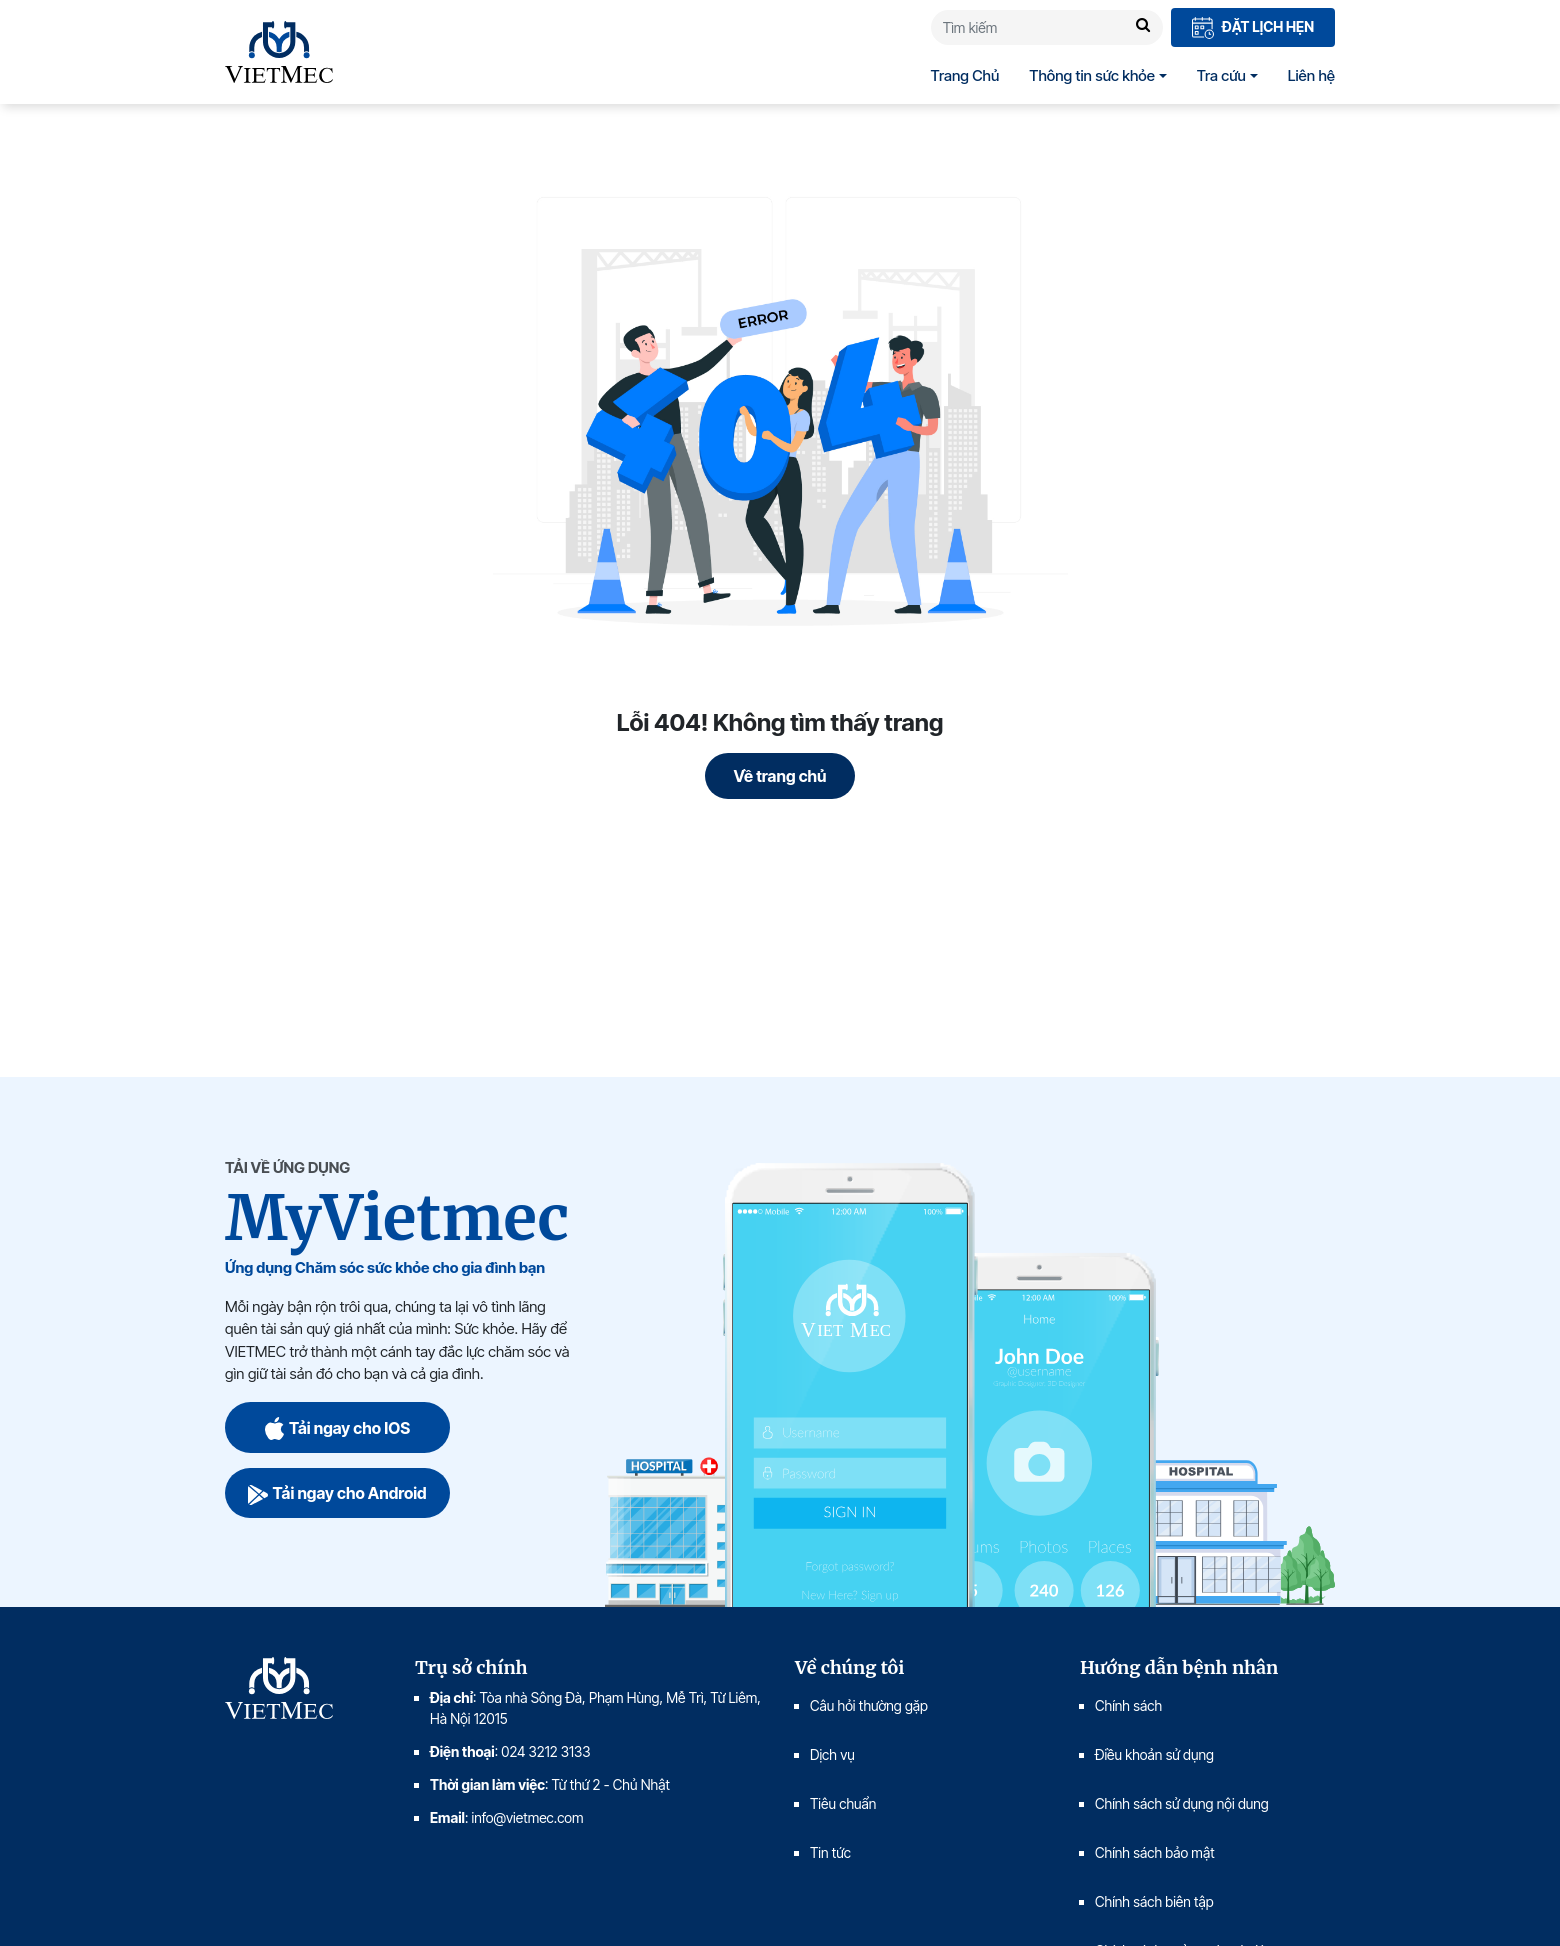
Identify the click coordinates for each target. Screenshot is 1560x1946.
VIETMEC (279, 52)
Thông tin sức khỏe (1092, 75)
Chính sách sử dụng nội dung (1182, 1803)
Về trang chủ (780, 776)
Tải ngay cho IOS (337, 1427)
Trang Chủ (965, 75)
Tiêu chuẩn (843, 1803)
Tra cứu (1221, 75)
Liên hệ (1311, 75)
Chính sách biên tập (1156, 1901)
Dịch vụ (832, 1754)
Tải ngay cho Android (337, 1493)
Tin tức (830, 1852)
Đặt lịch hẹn (1253, 28)
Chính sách (1128, 1705)
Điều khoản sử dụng (1154, 1754)
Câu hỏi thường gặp (869, 1705)
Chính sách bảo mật (1155, 1852)
